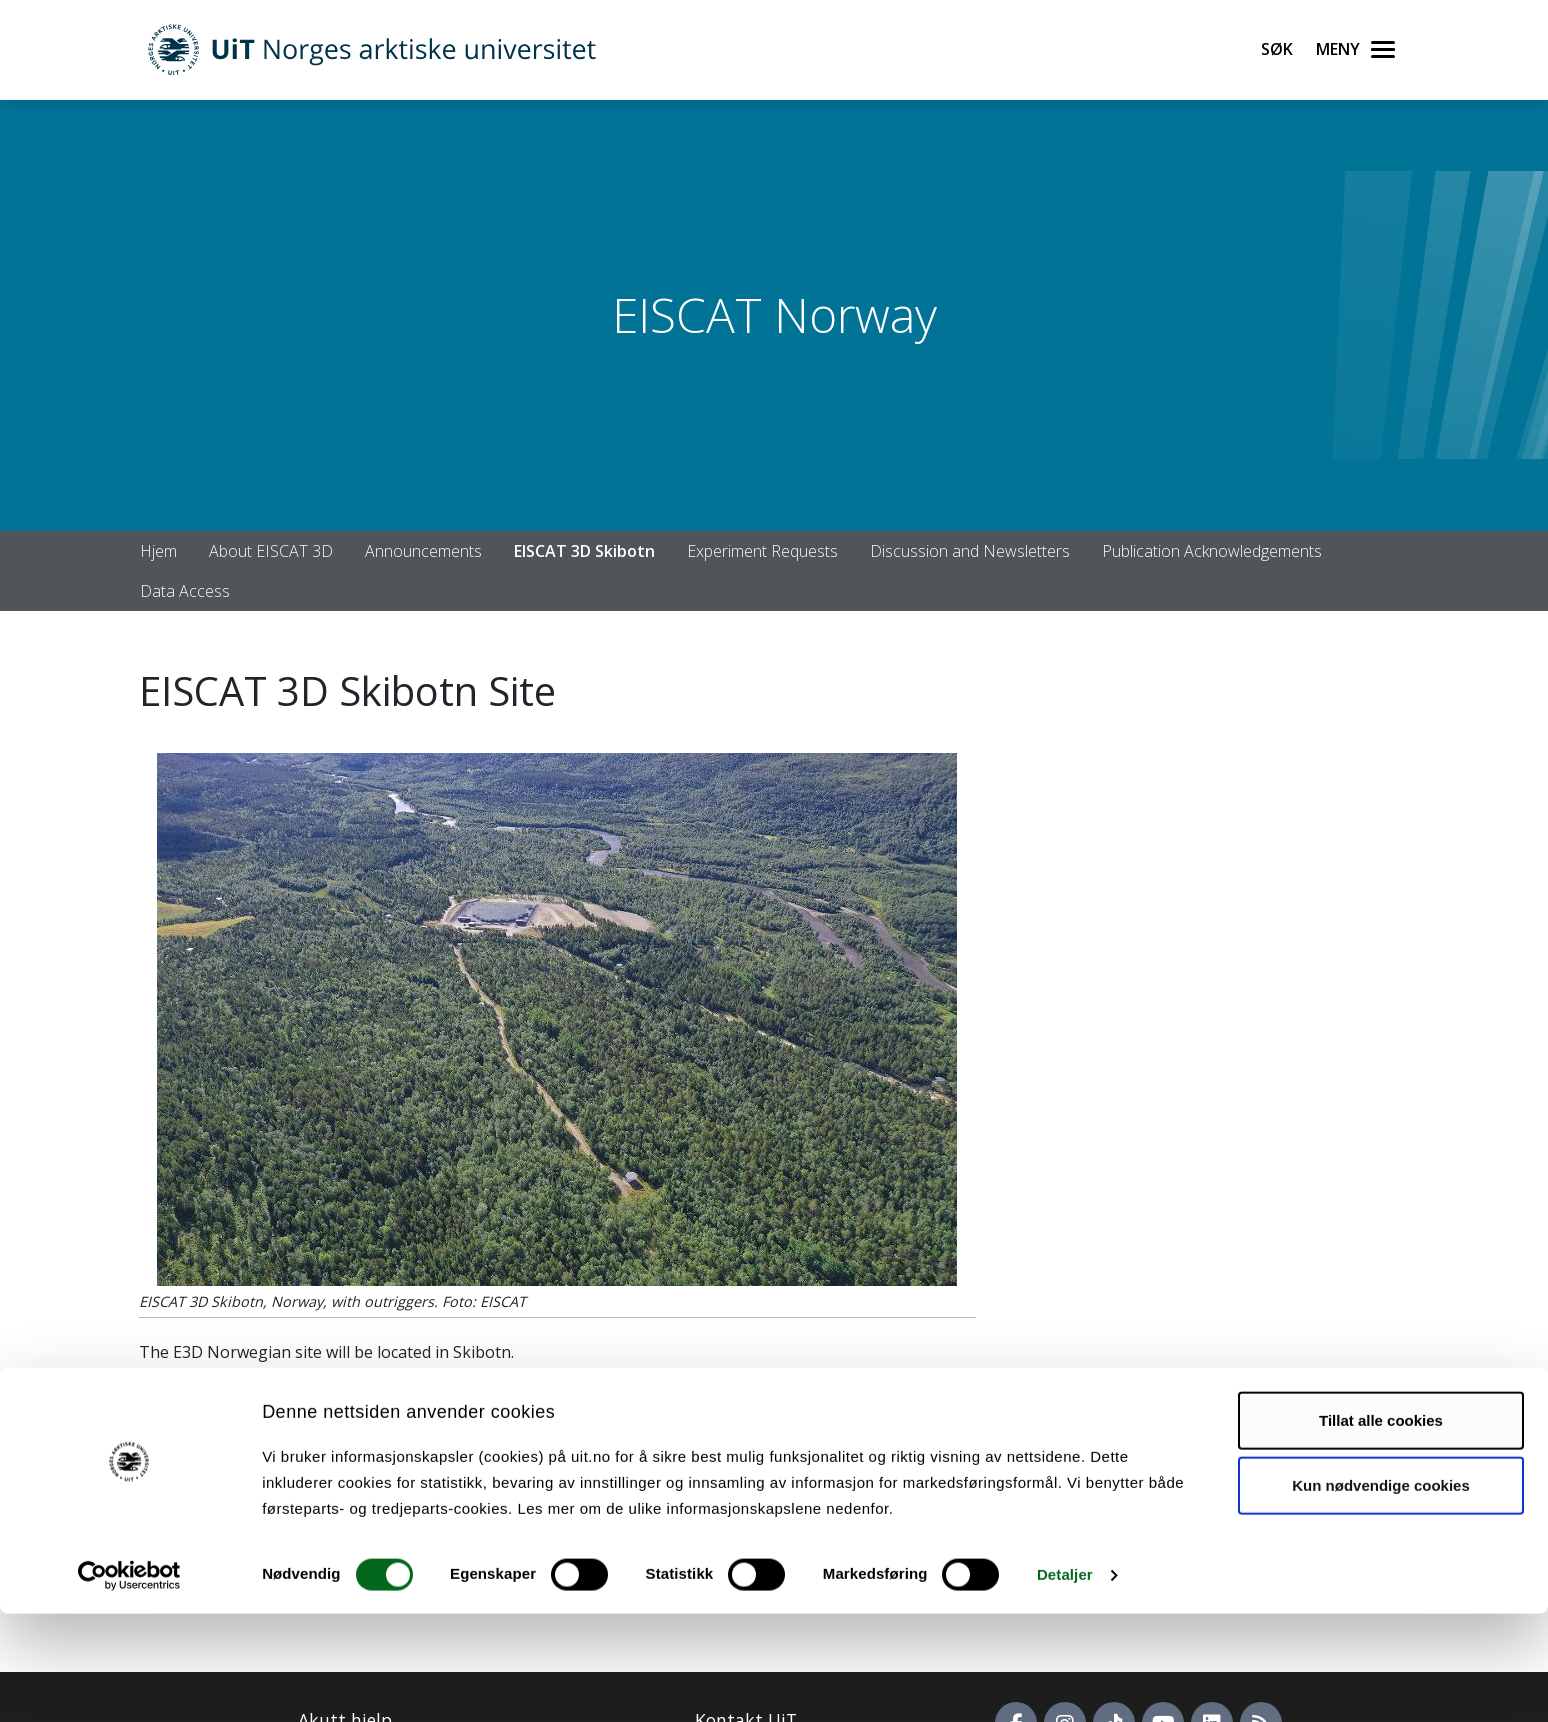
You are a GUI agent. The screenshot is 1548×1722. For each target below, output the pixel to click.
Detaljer (1065, 1682)
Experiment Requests (762, 551)
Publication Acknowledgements (1212, 551)
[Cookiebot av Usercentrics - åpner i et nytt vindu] (129, 1683)
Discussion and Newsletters (970, 551)
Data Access (185, 591)
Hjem (158, 551)
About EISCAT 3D (271, 551)
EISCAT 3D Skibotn (584, 551)
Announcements (423, 551)
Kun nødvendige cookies (1381, 1593)
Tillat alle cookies (1381, 1528)
